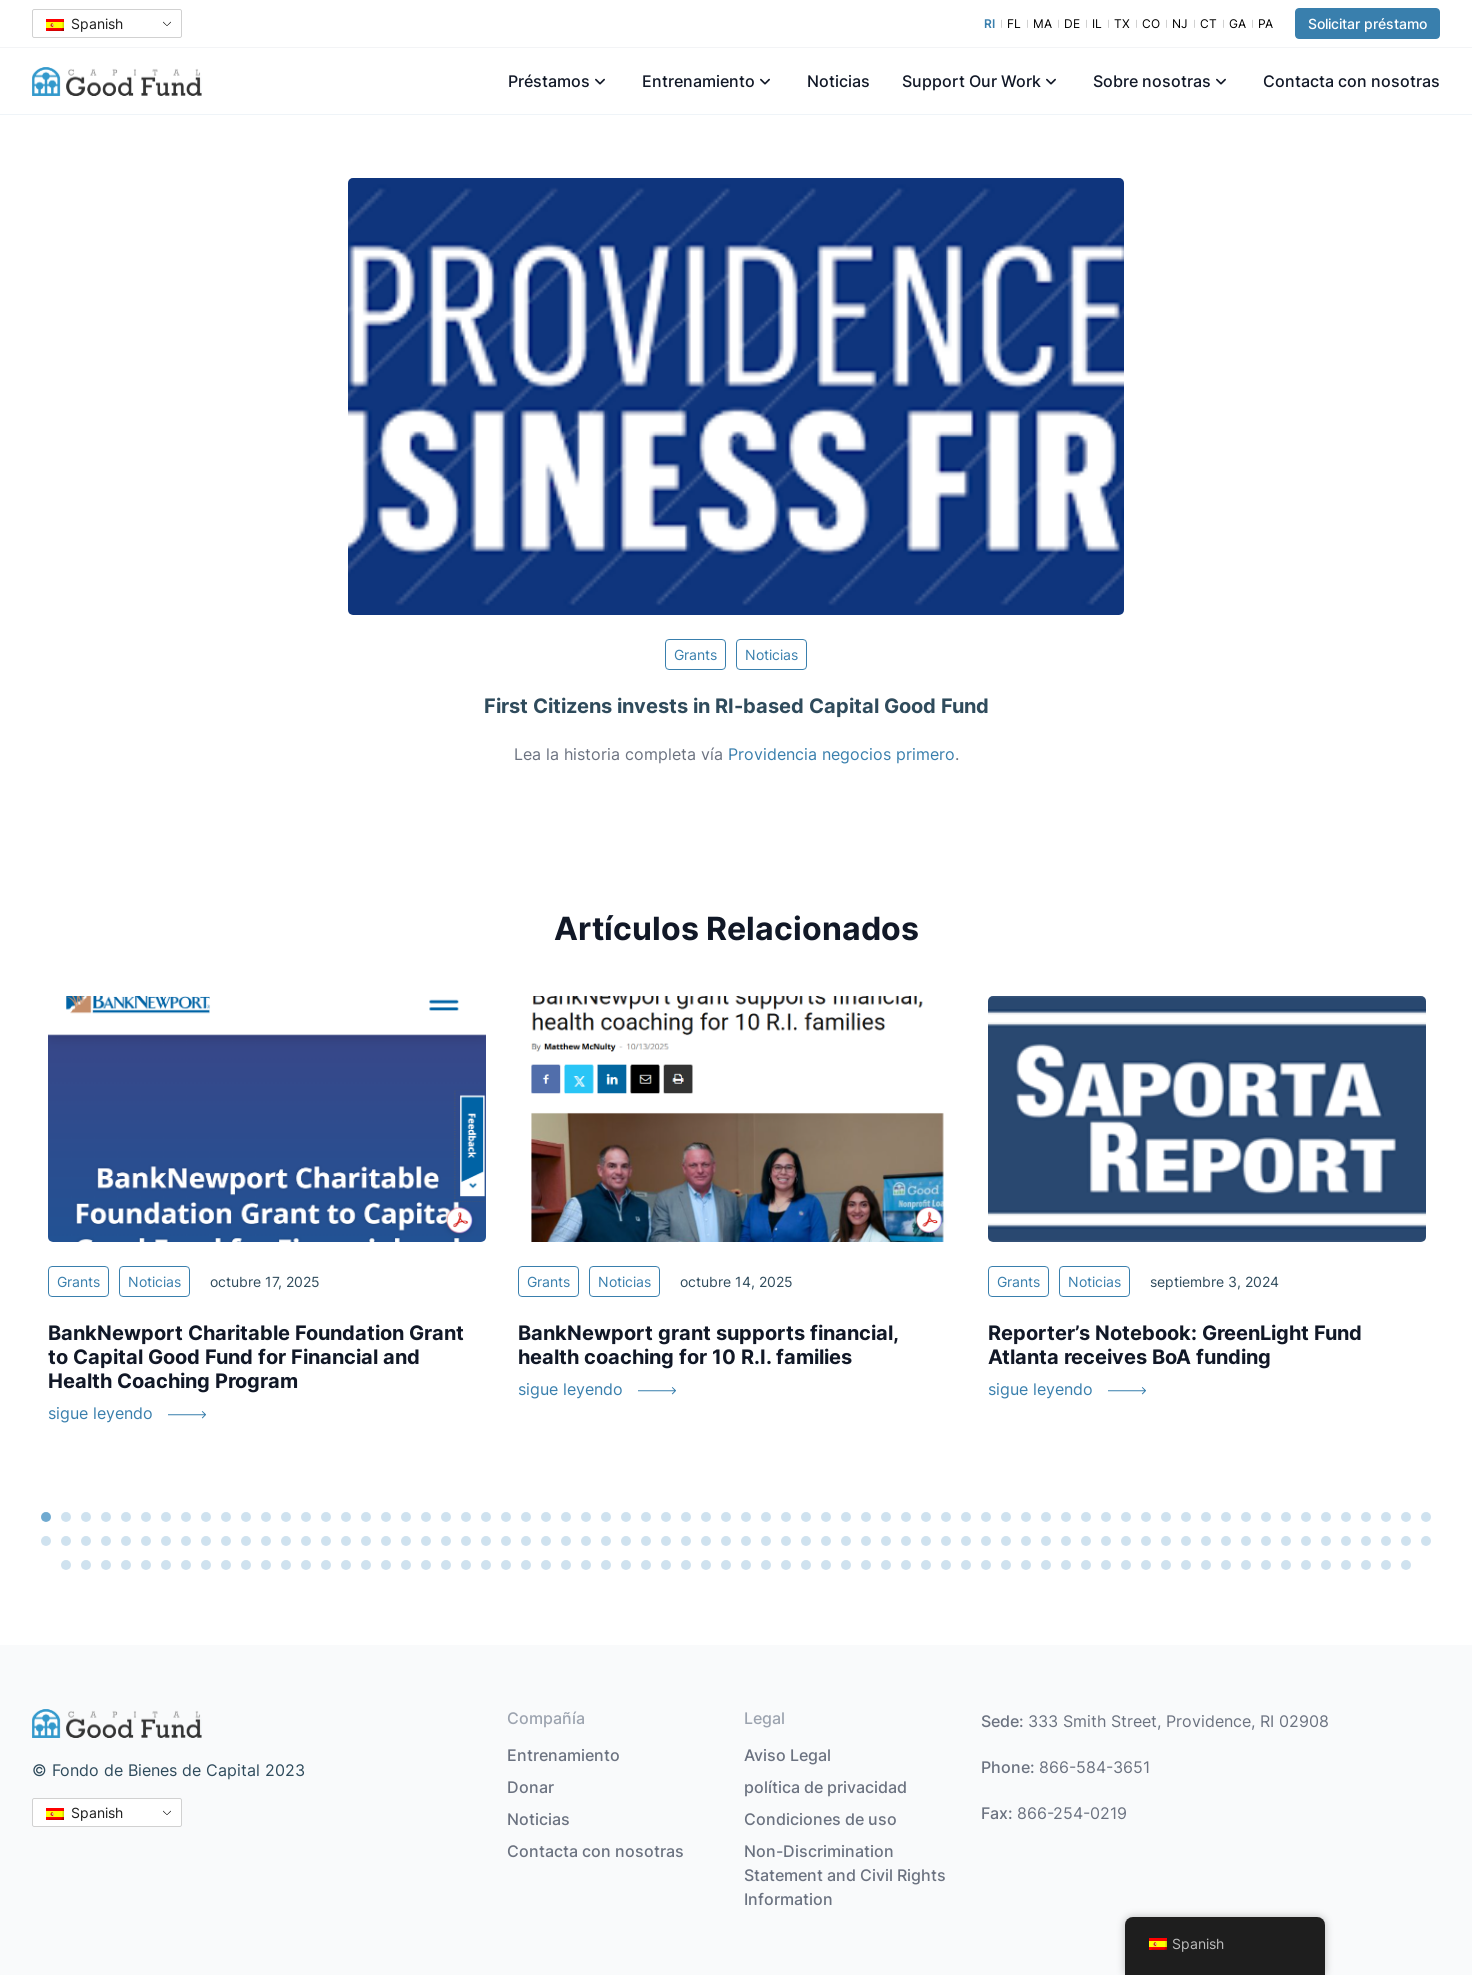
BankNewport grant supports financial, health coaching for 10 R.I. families (708, 1345)
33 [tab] (686, 1517)
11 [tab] (246, 1517)
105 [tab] (726, 1541)
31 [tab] (646, 1517)
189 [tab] (1026, 1565)
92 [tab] (466, 1541)
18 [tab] (386, 1517)
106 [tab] (746, 1541)
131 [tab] (1246, 1541)
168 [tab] (606, 1565)
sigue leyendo (100, 1413)
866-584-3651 (1094, 1767)
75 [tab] (126, 1541)
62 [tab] (1266, 1517)
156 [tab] (366, 1565)
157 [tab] (386, 1565)
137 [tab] (1366, 1541)
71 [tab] (46, 1541)
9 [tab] (206, 1517)
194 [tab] (1126, 1565)
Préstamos (549, 81)
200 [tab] (1246, 1565)
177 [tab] (786, 1565)
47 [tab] (966, 1517)
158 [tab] (406, 1565)
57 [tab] (1166, 1517)
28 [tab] (586, 1517)
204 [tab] (1326, 1565)
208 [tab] (1406, 1565)
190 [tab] (1046, 1565)
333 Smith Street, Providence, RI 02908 (1178, 1721)
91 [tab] (446, 1541)
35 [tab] (726, 1517)
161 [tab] (466, 1565)
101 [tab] (646, 1541)
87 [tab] (366, 1541)
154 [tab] (326, 1565)
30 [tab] (626, 1517)
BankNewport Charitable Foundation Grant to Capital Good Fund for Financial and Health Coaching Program (256, 1357)
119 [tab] (1006, 1541)
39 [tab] (806, 1517)
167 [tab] (586, 1565)
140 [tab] (1426, 1541)
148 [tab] (206, 1565)
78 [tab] (186, 1541)
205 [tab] (1346, 1565)
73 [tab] (86, 1541)
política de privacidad (825, 1787)
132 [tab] (1266, 1541)
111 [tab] (846, 1541)
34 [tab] (706, 1517)
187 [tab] (986, 1565)
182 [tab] (886, 1565)
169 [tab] (626, 1565)
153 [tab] (306, 1565)
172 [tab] (686, 1565)
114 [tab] (906, 1541)
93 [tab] (486, 1541)
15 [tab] (326, 1517)
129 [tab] (1206, 1541)
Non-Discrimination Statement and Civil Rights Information (845, 1875)
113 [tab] (886, 1541)
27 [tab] (566, 1517)
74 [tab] (106, 1541)
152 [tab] (286, 1565)
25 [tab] (526, 1517)
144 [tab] (126, 1565)
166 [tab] (566, 1565)
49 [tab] (1006, 1517)
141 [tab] (66, 1565)
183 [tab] (906, 1565)
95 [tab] (526, 1541)
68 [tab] (1386, 1517)
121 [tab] (1046, 1541)
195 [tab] (1146, 1565)
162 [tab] (486, 1565)
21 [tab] (446, 1517)
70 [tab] (1426, 1517)
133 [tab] (1286, 1541)
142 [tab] (86, 1565)
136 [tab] (1346, 1541)
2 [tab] (66, 1517)
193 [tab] (1106, 1565)
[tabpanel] (267, 1222)
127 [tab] (1166, 1541)
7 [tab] (166, 1517)
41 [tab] (846, 1517)
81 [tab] (246, 1541)
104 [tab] (706, 1541)
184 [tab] (926, 1565)
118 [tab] (986, 1541)
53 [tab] (1086, 1517)
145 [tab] (146, 1565)
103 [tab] (686, 1541)
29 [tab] (606, 1517)
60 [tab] (1226, 1517)
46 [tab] (946, 1517)
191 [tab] (1066, 1565)
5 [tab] (126, 1517)
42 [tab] (866, 1517)
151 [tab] (266, 1565)
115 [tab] (926, 1541)
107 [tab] (766, 1541)
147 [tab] (186, 1565)
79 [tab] (206, 1541)
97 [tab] (566, 1541)
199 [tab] (1226, 1565)
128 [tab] (1186, 1541)
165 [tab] (546, 1565)
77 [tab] (166, 1541)
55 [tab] (1126, 1517)
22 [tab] (466, 1517)
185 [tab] (946, 1565)
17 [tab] (366, 1517)
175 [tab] (746, 1565)
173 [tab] (706, 1565)
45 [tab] (926, 1517)
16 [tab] (346, 1517)
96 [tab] (546, 1541)
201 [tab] (1266, 1565)
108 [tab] (786, 1541)
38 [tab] (786, 1517)
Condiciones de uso (820, 1819)
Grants (695, 654)
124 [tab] (1106, 1541)
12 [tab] (266, 1517)
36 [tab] (746, 1517)
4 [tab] (106, 1517)
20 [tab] (426, 1517)
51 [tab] (1046, 1517)
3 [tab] (86, 1517)
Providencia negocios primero (841, 754)
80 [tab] (226, 1541)
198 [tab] (1206, 1565)
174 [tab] (726, 1565)
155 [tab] (346, 1565)
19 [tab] (406, 1517)
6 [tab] (146, 1517)
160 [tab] (446, 1565)
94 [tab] (506, 1541)
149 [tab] (226, 1565)
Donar (530, 1787)
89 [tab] (406, 1541)
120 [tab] (1026, 1541)
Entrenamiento (698, 81)
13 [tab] (286, 1517)
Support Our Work (971, 81)
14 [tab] (306, 1517)
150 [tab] (246, 1565)
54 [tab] (1106, 1517)
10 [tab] (226, 1517)
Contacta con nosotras (1351, 81)
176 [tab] (766, 1565)
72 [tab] (66, 1541)
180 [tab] (846, 1565)
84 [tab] (306, 1541)
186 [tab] (966, 1565)
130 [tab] (1226, 1541)
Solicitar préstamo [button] (1367, 23)
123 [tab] (1086, 1541)
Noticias (838, 81)
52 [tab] (1066, 1517)
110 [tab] (826, 1541)
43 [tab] (886, 1517)
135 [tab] (1326, 1541)
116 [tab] (946, 1541)
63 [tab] (1286, 1517)
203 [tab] (1306, 1565)
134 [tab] (1306, 1541)
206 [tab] (1366, 1565)
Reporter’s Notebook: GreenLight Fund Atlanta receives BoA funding (1175, 1345)
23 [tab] (486, 1517)
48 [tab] (986, 1517)
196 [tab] (1166, 1565)
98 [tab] (586, 1541)
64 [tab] (1306, 1517)
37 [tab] (766, 1517)
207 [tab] (1386, 1565)
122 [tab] (1066, 1541)
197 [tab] (1186, 1565)
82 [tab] (266, 1541)
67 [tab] (1366, 1517)
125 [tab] (1126, 1541)
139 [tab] (1406, 1541)
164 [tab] (526, 1565)
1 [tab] (46, 1517)
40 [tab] (826, 1517)
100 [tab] (626, 1541)
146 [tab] (166, 1565)
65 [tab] (1326, 1517)
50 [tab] (1026, 1517)
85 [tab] (326, 1541)
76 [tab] (146, 1541)
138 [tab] (1386, 1541)
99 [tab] (606, 1541)
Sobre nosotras (1152, 81)
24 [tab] (506, 1517)
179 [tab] (826, 1565)
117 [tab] (966, 1541)
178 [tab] (806, 1565)
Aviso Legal (787, 1755)
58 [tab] (1186, 1517)
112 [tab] (866, 1541)
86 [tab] (346, 1541)
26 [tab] (546, 1517)
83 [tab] (286, 1541)
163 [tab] (506, 1565)
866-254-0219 (1072, 1813)
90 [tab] (426, 1541)
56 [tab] (1146, 1517)
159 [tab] (426, 1565)
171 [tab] (666, 1565)
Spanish (84, 23)
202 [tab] (1286, 1565)
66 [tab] (1346, 1517)
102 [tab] (666, 1541)
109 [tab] (806, 1541)
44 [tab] (906, 1517)
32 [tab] (666, 1517)
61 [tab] (1246, 1517)
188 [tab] (1006, 1565)
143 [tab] (106, 1565)
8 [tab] (186, 1517)
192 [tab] (1086, 1565)
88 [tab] (386, 1541)
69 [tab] (1406, 1517)
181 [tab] (866, 1565)
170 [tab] (646, 1565)
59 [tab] (1206, 1517)
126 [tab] (1146, 1541)
